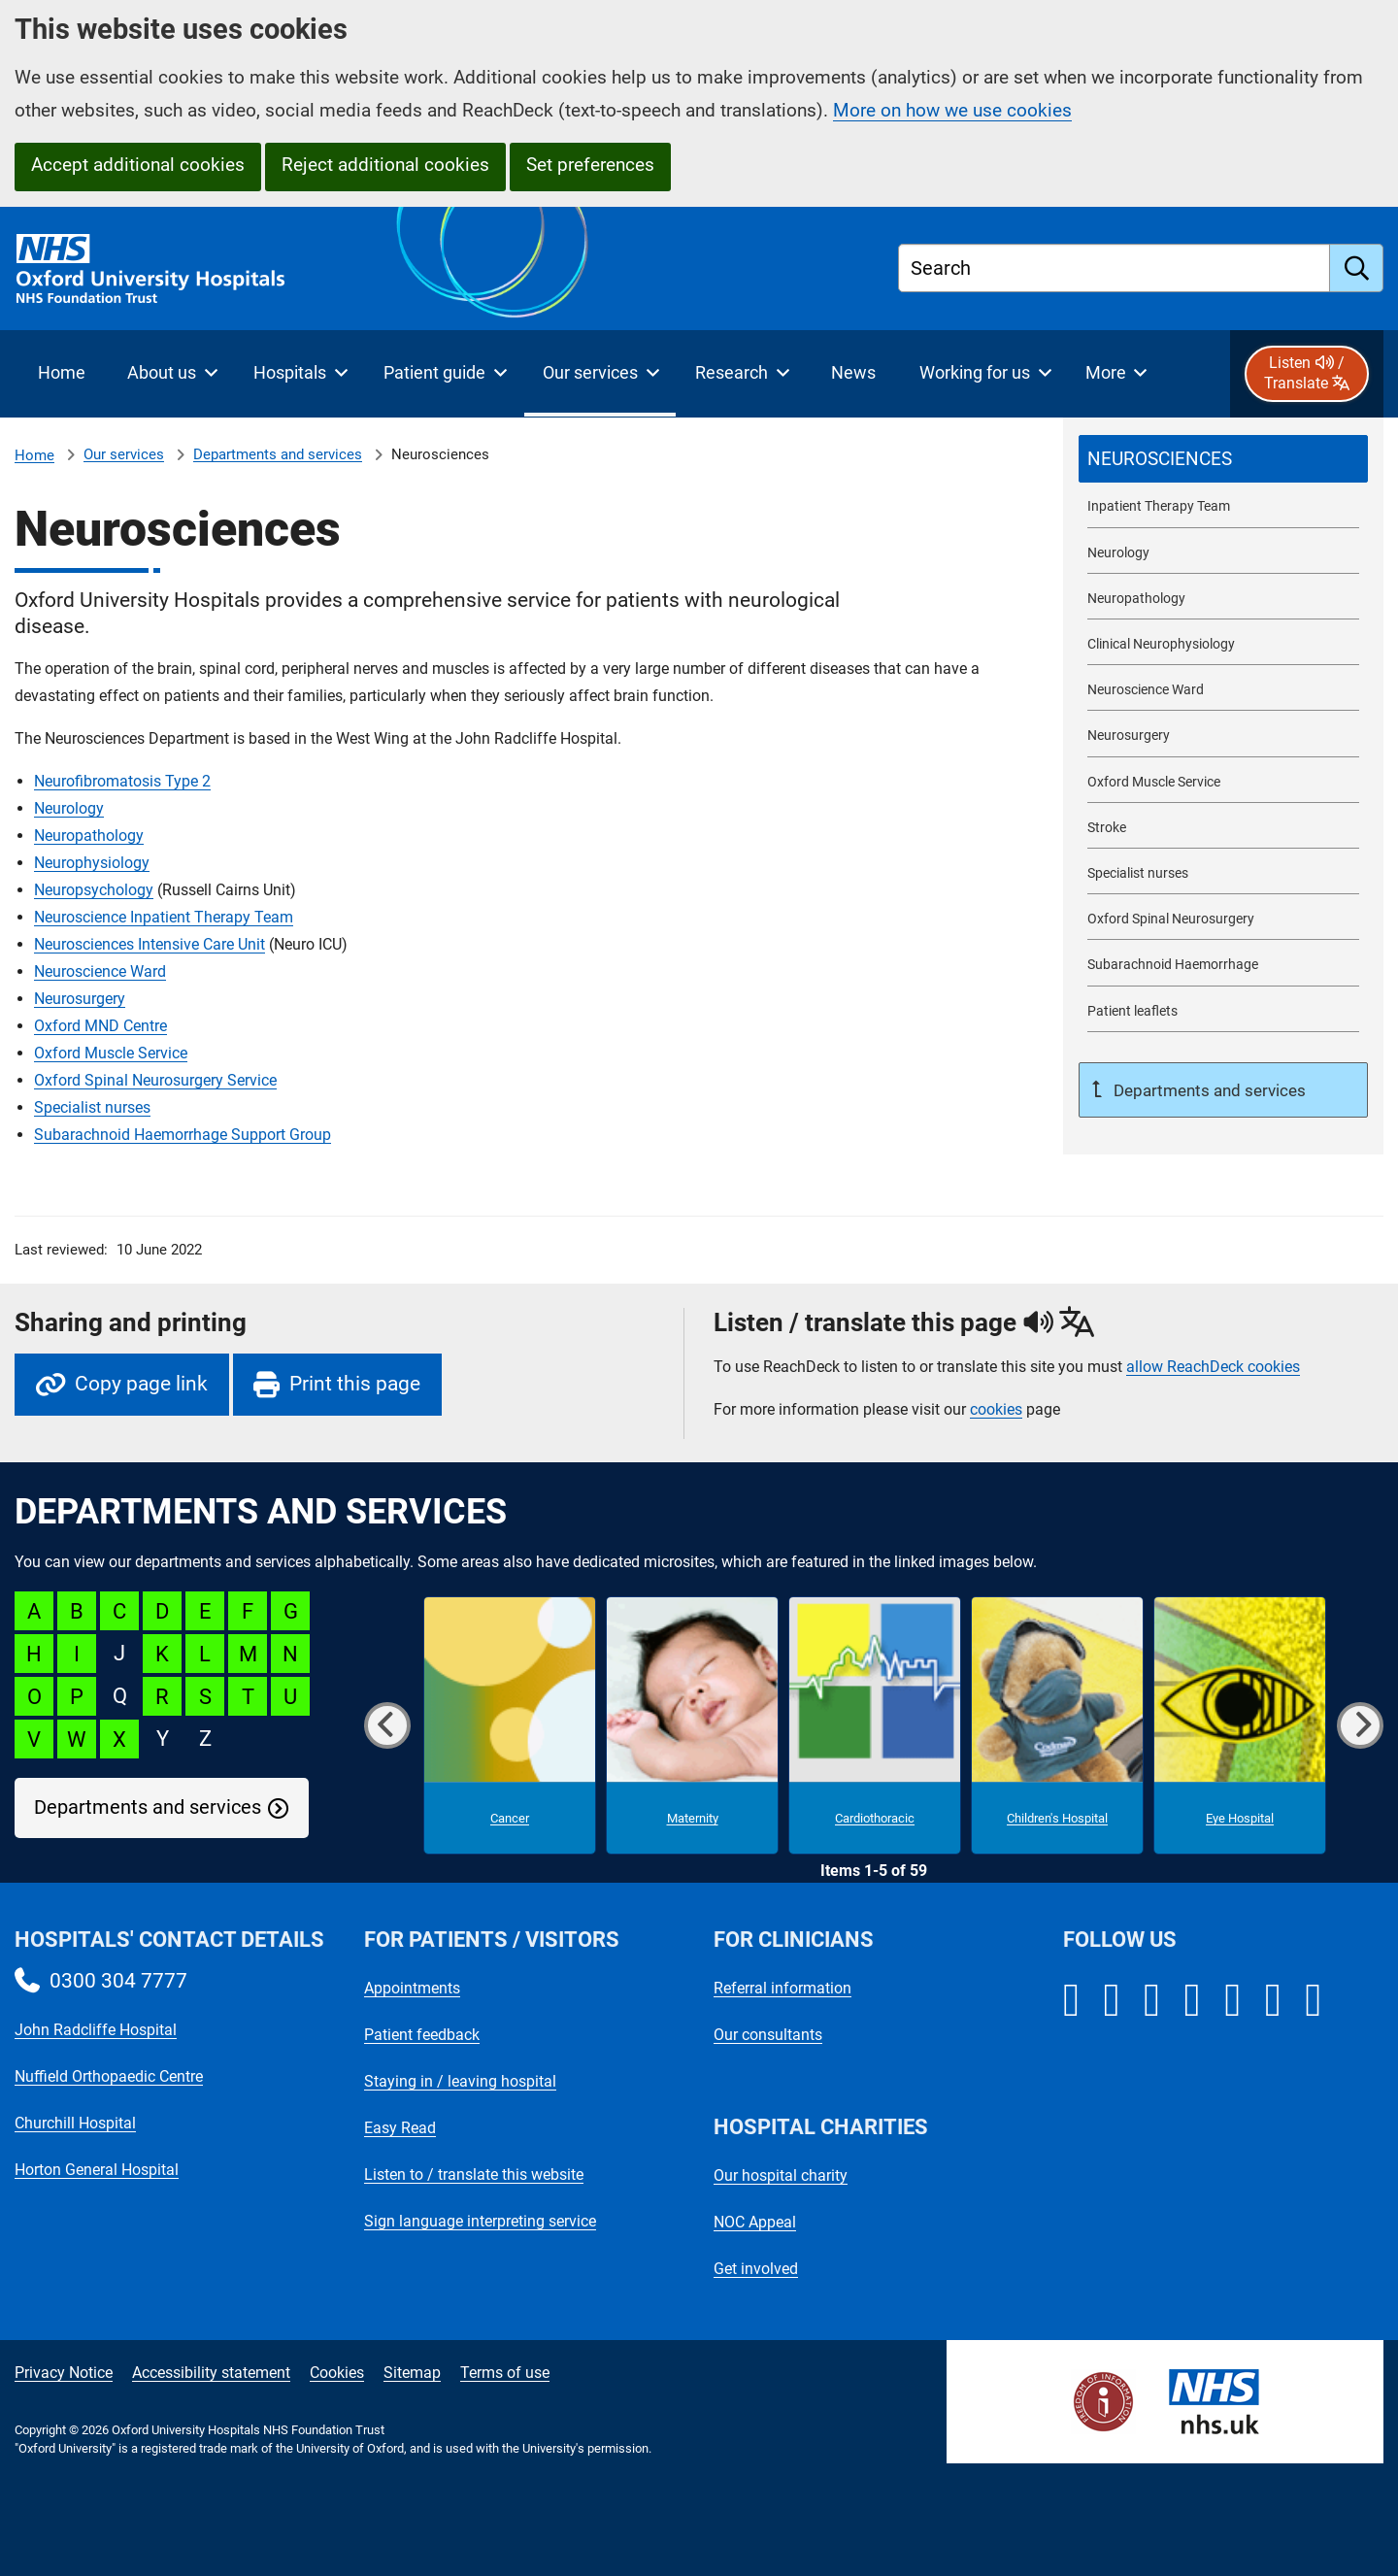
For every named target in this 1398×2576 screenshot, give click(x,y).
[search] (1356, 268)
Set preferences (590, 164)
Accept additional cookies (138, 164)
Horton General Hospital (97, 2169)
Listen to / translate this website (473, 2174)
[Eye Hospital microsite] (1239, 1725)
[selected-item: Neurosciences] (1223, 459)
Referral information (782, 1988)
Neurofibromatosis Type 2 (122, 781)
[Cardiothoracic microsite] (874, 1725)
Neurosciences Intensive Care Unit (149, 944)
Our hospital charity (781, 2175)
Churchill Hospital (75, 2123)
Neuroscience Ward (100, 971)
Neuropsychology (93, 890)
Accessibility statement (211, 2372)
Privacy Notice (64, 2372)
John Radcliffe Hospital (96, 2030)
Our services (123, 454)
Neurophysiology (92, 862)
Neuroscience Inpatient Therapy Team (163, 917)
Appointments (412, 1988)
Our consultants (768, 2034)
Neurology (69, 808)
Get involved (756, 2268)
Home (34, 455)
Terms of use (504, 2372)
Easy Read (400, 2128)
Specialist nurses (92, 1107)
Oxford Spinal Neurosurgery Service (155, 1080)
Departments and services (277, 454)
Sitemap (412, 2372)
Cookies (337, 2372)
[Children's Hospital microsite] (1057, 1725)
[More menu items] (1116, 374)
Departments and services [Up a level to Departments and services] (1208, 1090)
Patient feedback (422, 2034)
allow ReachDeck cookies (1213, 1367)
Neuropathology (89, 835)
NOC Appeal (755, 2222)
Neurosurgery (79, 998)
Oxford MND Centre (100, 1026)
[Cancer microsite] (509, 1725)
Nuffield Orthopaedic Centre (109, 2076)
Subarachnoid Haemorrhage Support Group (182, 1134)
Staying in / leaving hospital (460, 2081)
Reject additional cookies (385, 164)
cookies (996, 1409)
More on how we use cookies (952, 110)
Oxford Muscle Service (110, 1053)
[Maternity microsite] (692, 1725)
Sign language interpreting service (480, 2221)
